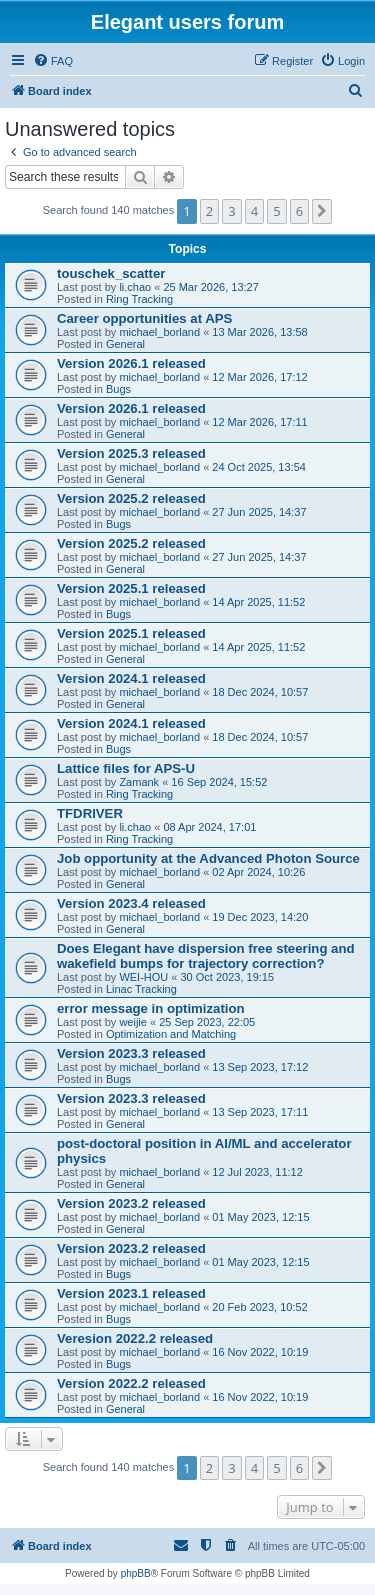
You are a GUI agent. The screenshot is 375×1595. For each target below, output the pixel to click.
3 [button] (231, 211)
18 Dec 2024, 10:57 (260, 692)
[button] (322, 211)
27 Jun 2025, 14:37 (259, 512)
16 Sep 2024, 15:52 (219, 782)
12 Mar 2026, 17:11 (259, 422)
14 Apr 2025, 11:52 (258, 602)
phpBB (136, 1573)
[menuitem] (53, 61)
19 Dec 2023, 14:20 (260, 917)
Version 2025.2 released (131, 498)
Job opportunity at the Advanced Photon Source (208, 858)
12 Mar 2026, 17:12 (259, 377)
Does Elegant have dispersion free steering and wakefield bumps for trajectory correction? (206, 956)
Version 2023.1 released (131, 1293)
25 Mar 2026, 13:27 (210, 287)
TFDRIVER (90, 813)
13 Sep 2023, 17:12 (260, 1067)
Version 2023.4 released (131, 903)
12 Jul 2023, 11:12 (257, 1172)
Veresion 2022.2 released (135, 1338)
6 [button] (299, 211)
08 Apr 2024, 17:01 (209, 827)
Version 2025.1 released (131, 588)
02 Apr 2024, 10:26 (258, 872)
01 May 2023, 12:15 (260, 1217)
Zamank (139, 782)
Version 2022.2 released (131, 1383)
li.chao (135, 287)
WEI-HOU (143, 977)
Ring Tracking (139, 299)
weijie (133, 1022)
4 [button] (254, 211)
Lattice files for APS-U (126, 768)
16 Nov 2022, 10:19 (260, 1352)
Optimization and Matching (171, 1034)
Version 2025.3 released (131, 453)
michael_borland (159, 332)
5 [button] (276, 211)
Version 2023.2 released (131, 1203)
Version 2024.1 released (131, 678)
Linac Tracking (141, 989)
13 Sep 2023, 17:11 (260, 1112)
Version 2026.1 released (131, 363)
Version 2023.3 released (131, 1053)
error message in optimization (151, 1008)
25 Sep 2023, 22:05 (207, 1022)
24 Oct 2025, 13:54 (259, 467)
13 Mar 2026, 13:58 (259, 332)
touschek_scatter (111, 273)
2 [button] (209, 211)
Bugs (118, 389)
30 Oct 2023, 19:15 (228, 977)
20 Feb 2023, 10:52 (259, 1307)
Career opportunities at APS (144, 318)
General (125, 344)
